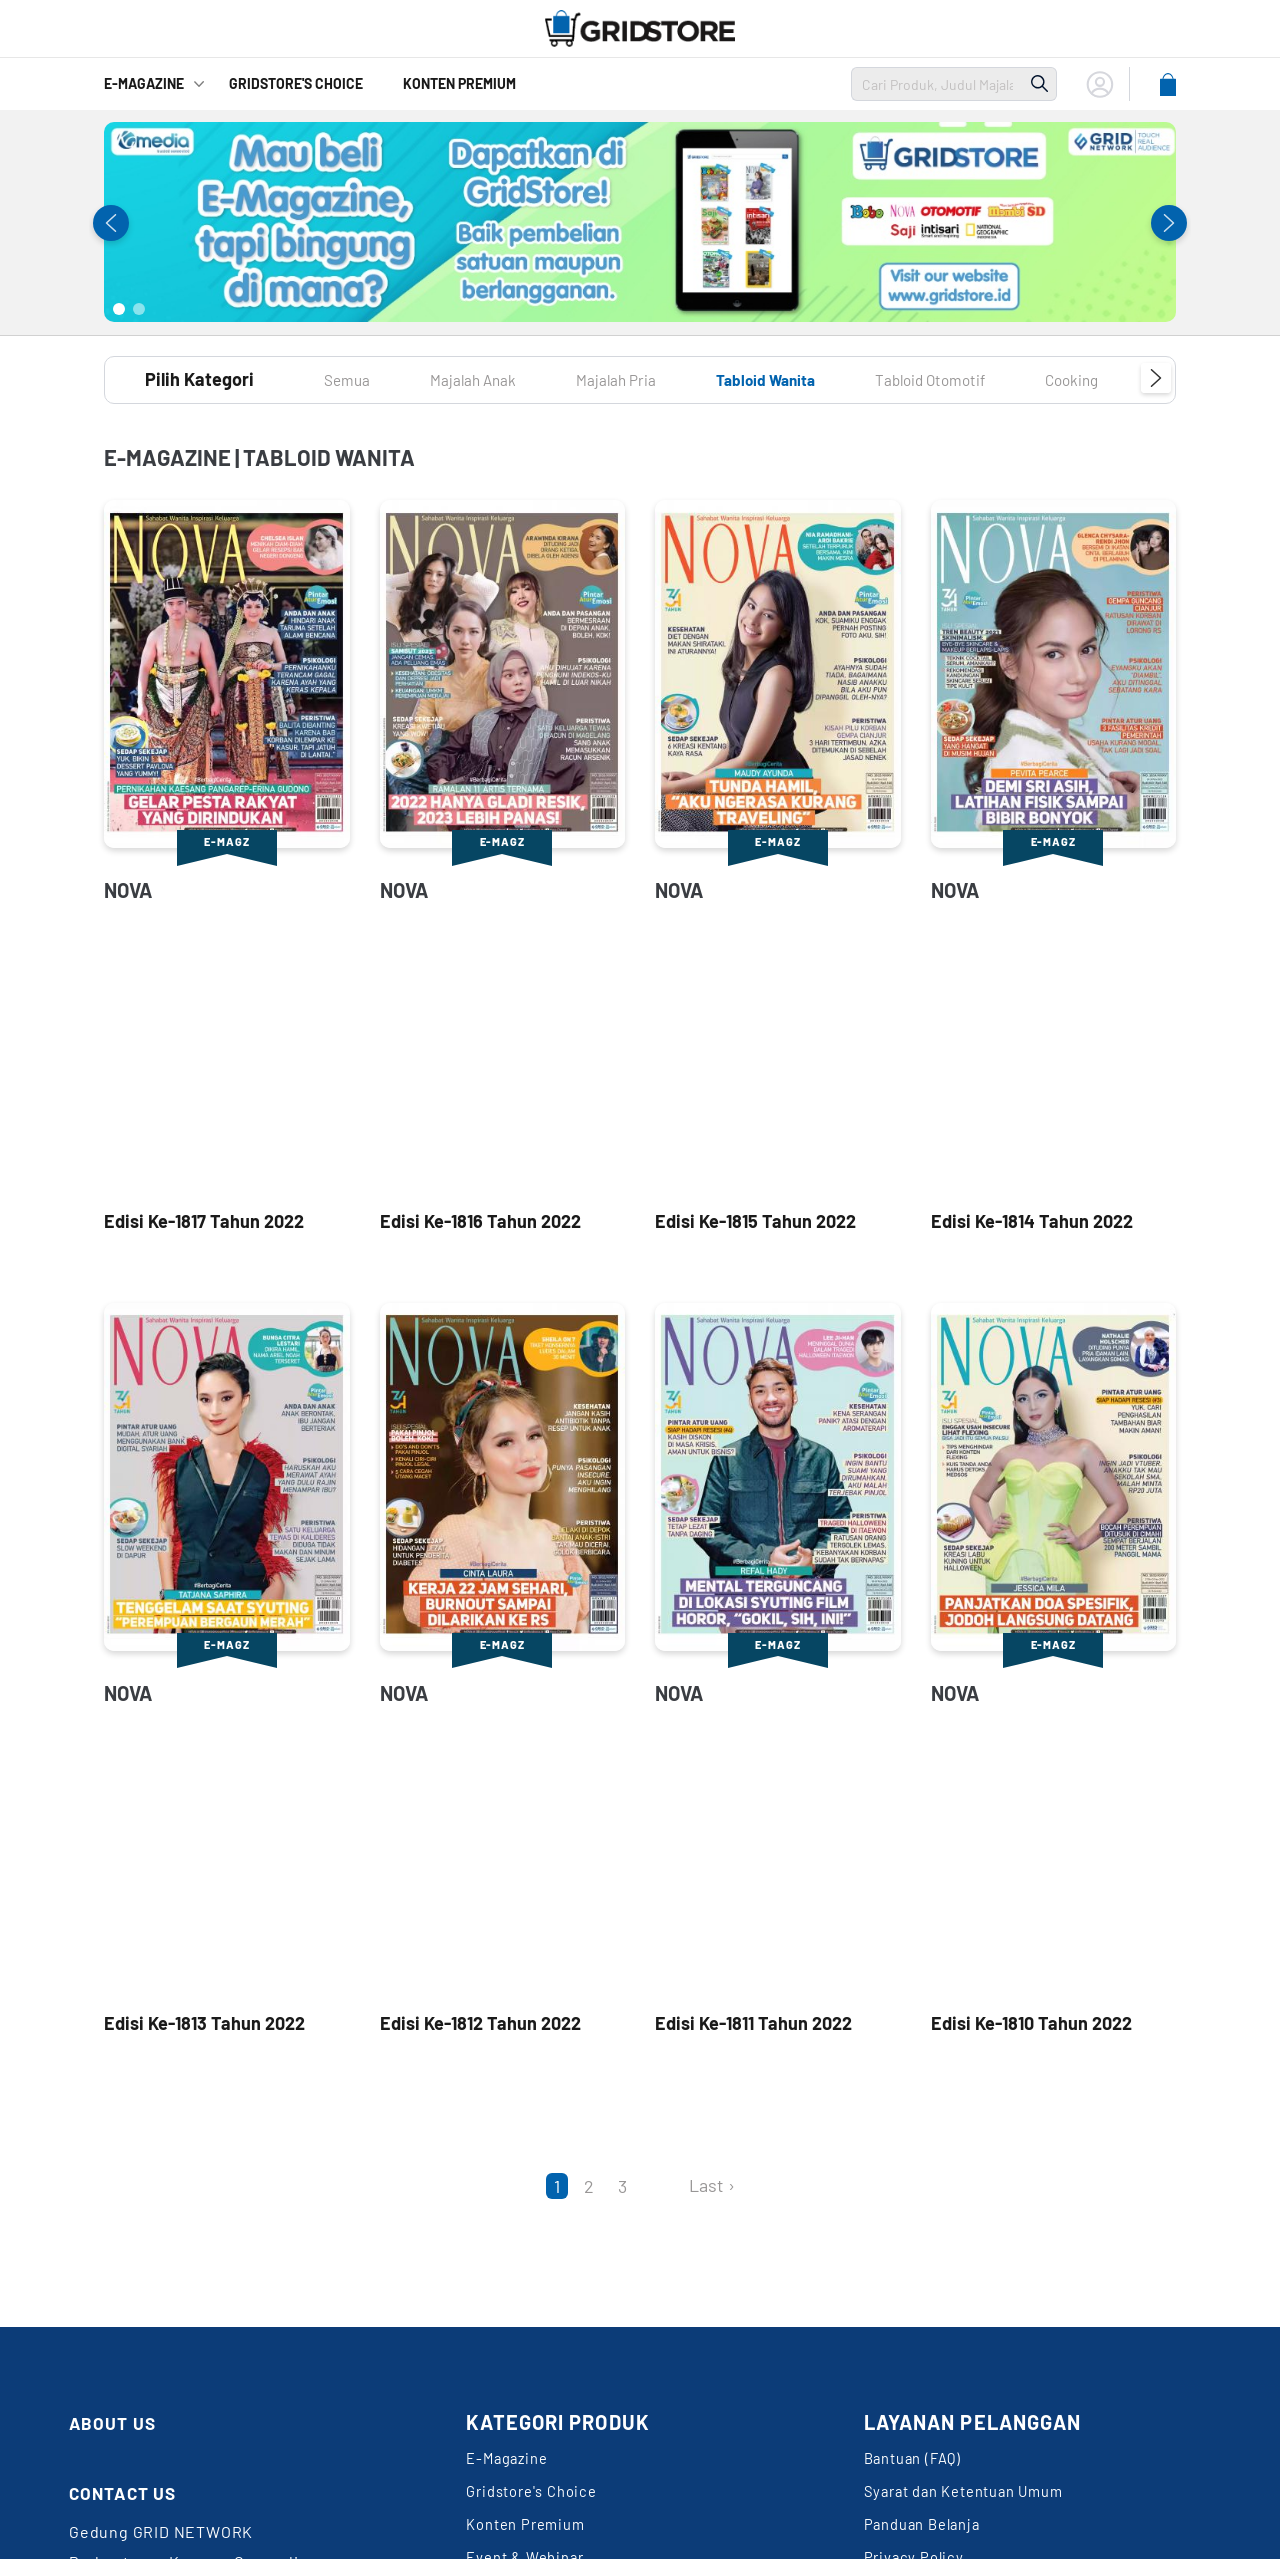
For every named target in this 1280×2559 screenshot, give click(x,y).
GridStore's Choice (296, 83)
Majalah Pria (647, 379)
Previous (111, 223)
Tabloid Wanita (814, 379)
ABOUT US (119, 2422)
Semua (351, 379)
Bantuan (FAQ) (917, 2461)
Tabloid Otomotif (1000, 379)
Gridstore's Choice (537, 2501)
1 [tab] (119, 309)
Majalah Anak (489, 379)
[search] (937, 84)
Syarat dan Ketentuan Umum (973, 2501)
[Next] (662, 2186)
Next (1169, 223)
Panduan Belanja (928, 2541)
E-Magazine (144, 83)
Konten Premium (459, 83)
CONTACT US (131, 2492)
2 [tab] (139, 309)
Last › (712, 2185)
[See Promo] (640, 222)
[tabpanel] (640, 222)
